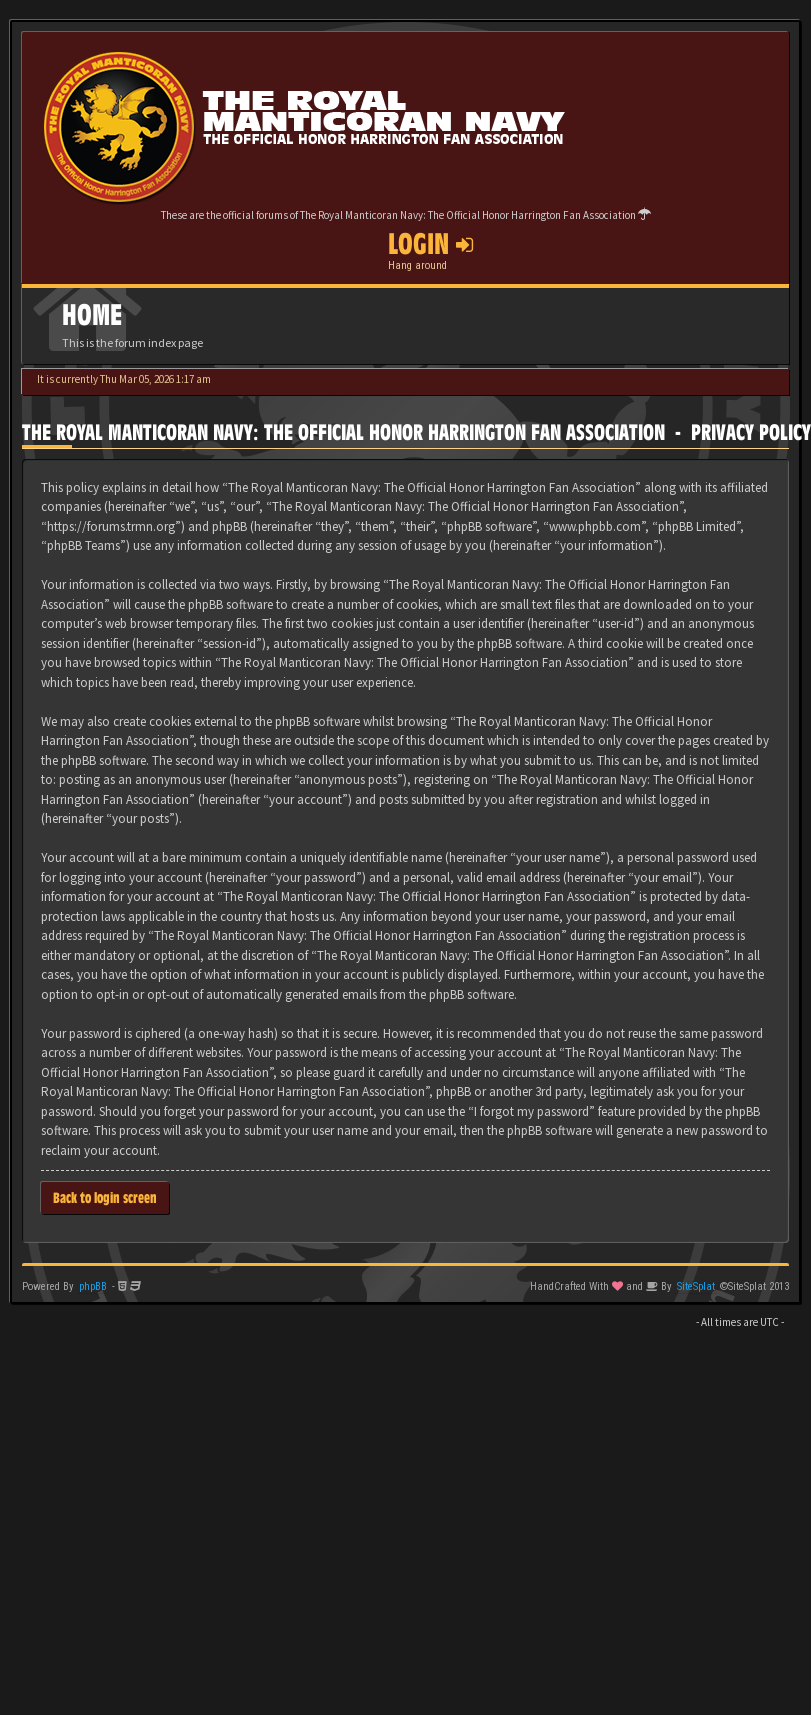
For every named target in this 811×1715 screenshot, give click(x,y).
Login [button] (430, 244)
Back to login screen (105, 1197)
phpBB (93, 1286)
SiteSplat (696, 1286)
